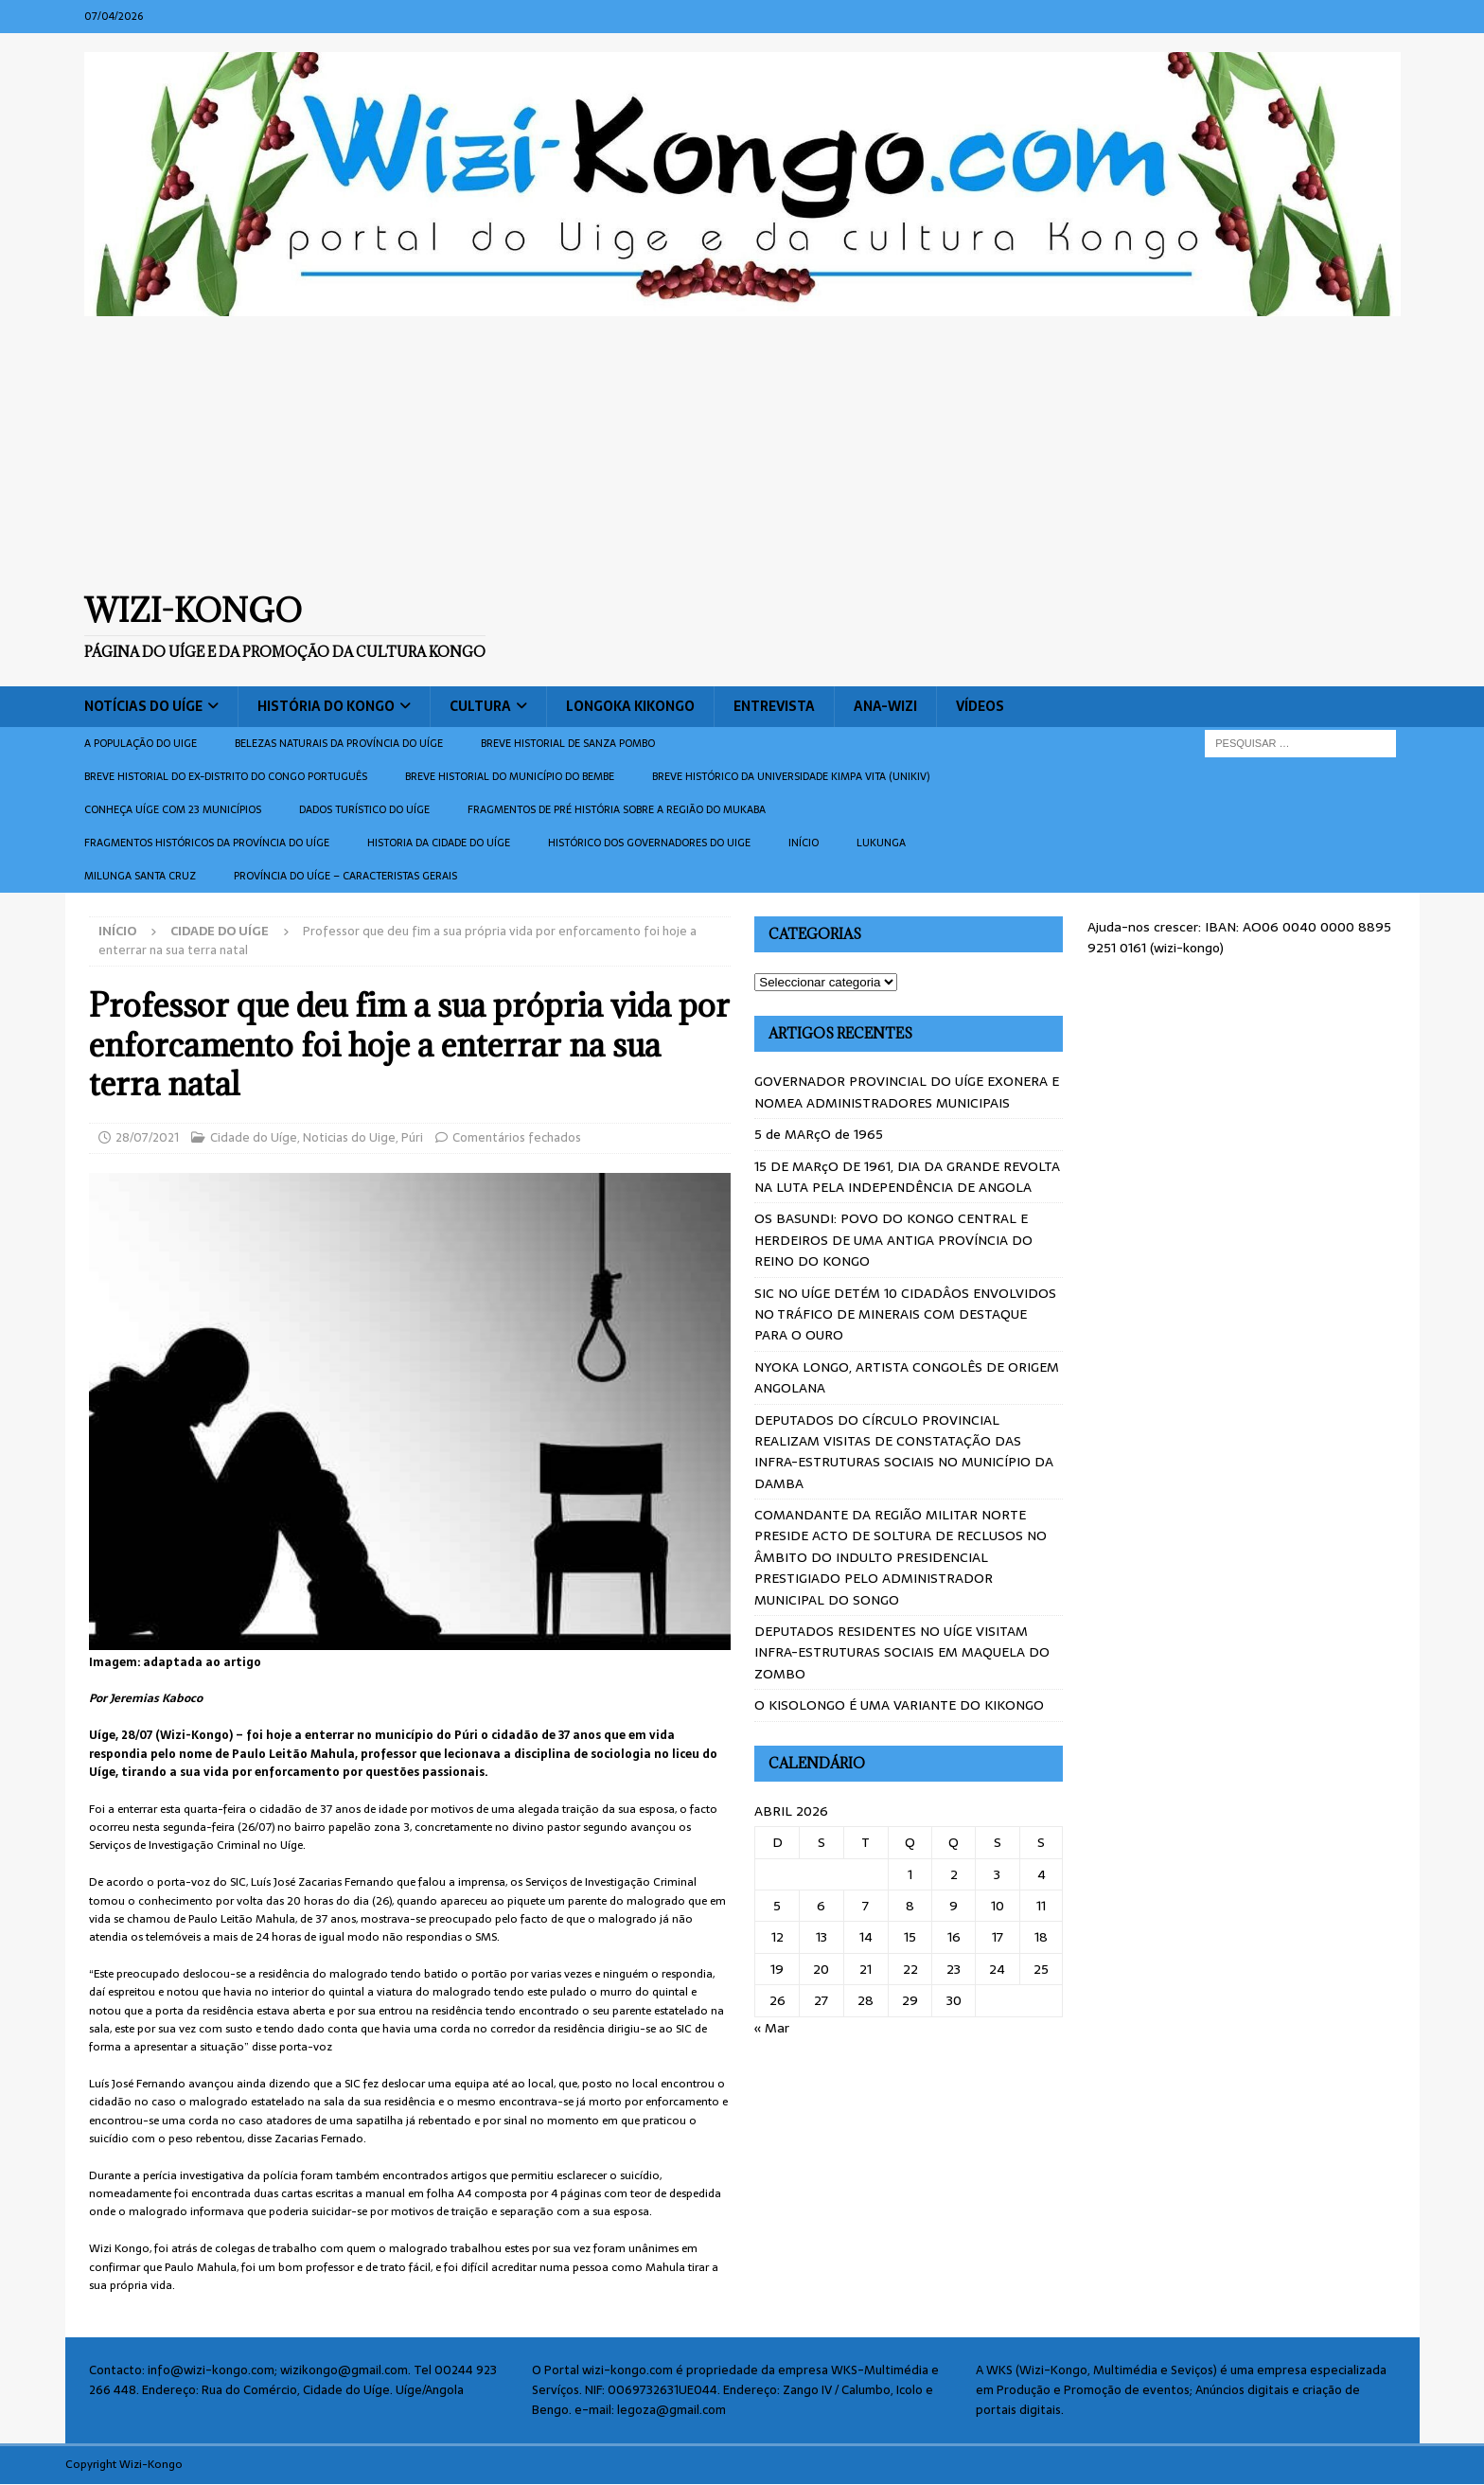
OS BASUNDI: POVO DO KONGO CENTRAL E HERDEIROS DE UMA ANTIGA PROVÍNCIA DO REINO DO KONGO (893, 1239)
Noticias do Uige (349, 1137)
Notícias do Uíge (143, 706)
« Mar (771, 2027)
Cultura (480, 706)
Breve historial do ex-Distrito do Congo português (225, 776)
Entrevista (774, 706)
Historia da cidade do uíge (438, 842)
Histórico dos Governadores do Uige (649, 842)
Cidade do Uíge (253, 1137)
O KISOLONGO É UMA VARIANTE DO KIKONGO (899, 1705)
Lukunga (881, 842)
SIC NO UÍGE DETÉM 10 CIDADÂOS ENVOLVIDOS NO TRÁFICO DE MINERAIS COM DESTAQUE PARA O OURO (905, 1314)
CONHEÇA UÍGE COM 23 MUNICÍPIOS (172, 809)
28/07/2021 (147, 1137)
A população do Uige (140, 743)
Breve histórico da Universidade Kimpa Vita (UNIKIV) (790, 776)
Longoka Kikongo (630, 706)
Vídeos (980, 706)
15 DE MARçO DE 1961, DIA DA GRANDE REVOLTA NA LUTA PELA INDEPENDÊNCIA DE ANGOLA (907, 1177)
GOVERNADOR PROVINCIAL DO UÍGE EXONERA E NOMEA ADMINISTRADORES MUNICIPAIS (906, 1091)
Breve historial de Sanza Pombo (568, 743)
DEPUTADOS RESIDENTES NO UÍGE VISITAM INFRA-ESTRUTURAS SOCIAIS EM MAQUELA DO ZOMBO (902, 1652)
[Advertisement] (742, 453)
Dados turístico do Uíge (364, 809)
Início (803, 842)
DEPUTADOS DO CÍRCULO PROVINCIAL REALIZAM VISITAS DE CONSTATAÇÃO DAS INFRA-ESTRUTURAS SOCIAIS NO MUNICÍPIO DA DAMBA (903, 1452)
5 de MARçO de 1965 (818, 1134)
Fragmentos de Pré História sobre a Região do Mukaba (617, 809)
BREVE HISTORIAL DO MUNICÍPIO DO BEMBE (509, 776)
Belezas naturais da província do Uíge (339, 743)
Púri (412, 1137)
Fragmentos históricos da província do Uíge (206, 842)
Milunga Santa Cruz (140, 875)
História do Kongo (326, 706)
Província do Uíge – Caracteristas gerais (345, 875)
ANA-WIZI (885, 706)
